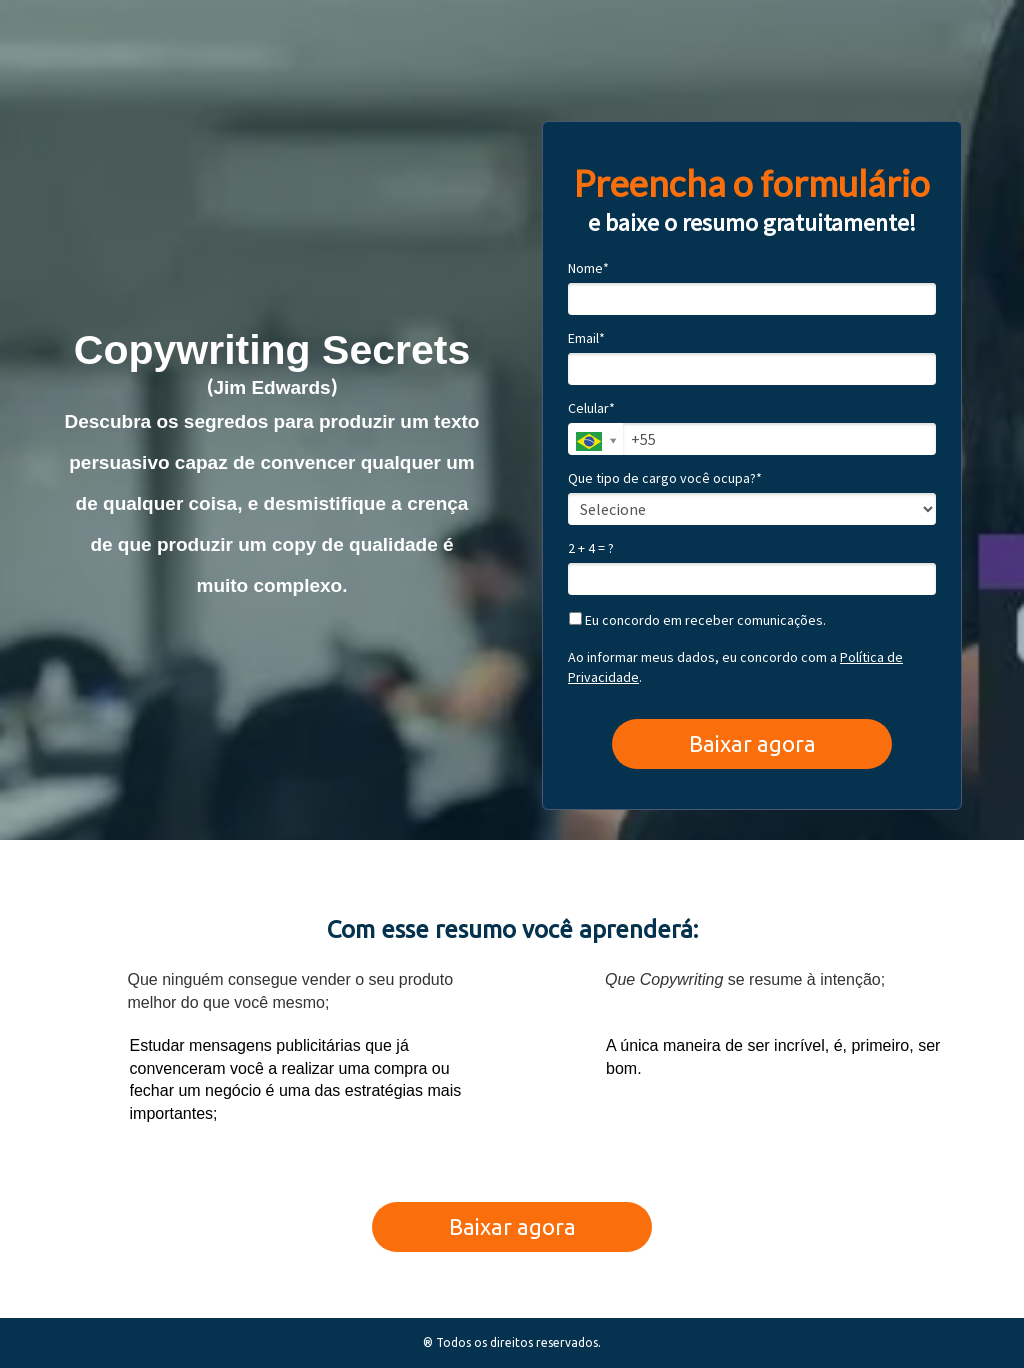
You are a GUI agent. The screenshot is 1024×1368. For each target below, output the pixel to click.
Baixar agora (752, 743)
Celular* (591, 408)
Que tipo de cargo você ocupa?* (665, 478)
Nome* (588, 268)
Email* (586, 338)
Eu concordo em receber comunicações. (697, 620)
